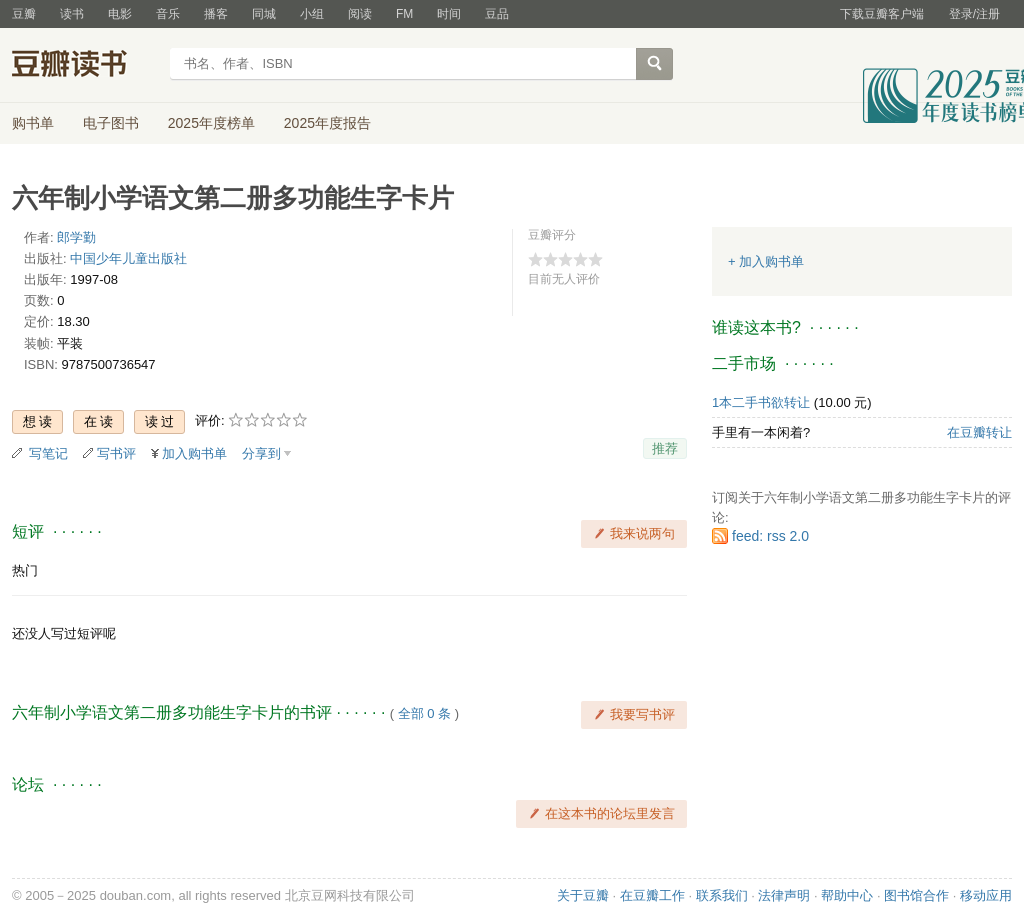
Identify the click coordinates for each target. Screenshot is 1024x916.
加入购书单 (194, 453)
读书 (72, 14)
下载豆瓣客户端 (882, 14)
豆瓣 (24, 14)
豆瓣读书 (84, 66)
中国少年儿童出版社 (128, 258)
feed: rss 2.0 (770, 536)
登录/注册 (974, 14)
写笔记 (48, 453)
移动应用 (986, 895)
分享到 (261, 453)
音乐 (168, 14)
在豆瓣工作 (652, 895)
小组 (312, 14)
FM (404, 14)
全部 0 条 (424, 713)
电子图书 (111, 123)
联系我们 (722, 895)
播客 (216, 14)
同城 (264, 14)
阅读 (360, 14)
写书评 (116, 453)
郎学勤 (76, 237)
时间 (449, 14)
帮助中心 (847, 895)
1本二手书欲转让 (761, 402)
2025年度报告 (327, 123)
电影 (120, 14)
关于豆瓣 (583, 895)
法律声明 (784, 895)
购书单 (33, 123)
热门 (25, 570)
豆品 (497, 14)
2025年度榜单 (211, 123)
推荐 (665, 448)
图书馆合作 (916, 895)
